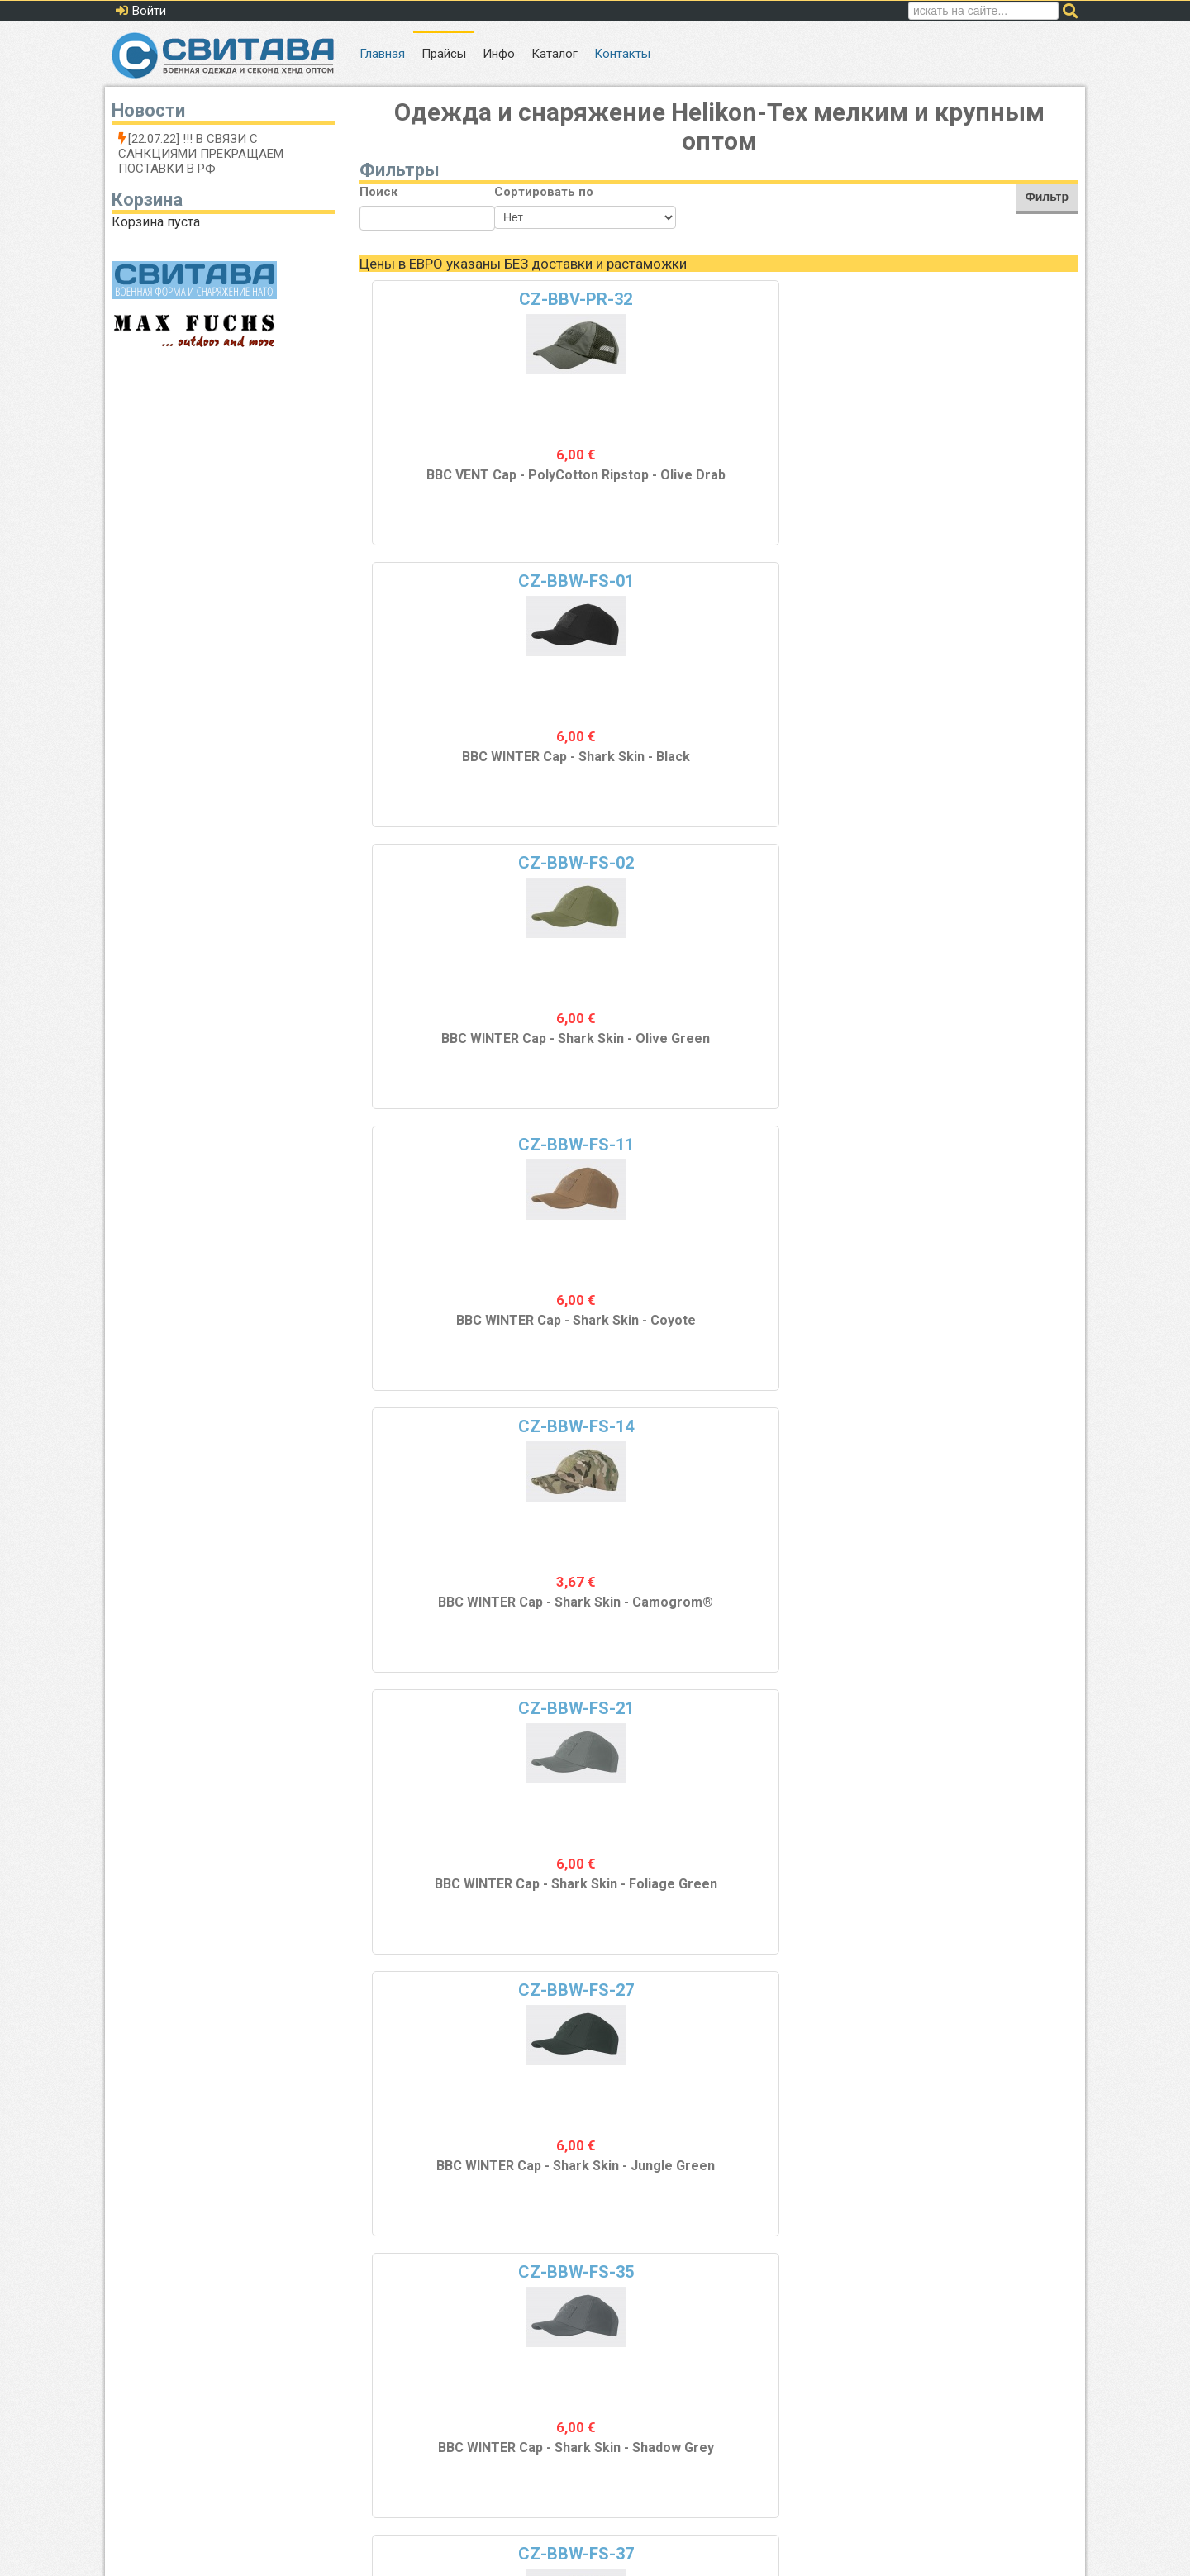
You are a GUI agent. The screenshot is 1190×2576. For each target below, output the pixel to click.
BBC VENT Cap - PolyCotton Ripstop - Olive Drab (449, 490)
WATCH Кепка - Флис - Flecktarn (988, 1894)
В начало (393, 2284)
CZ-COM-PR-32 (449, 1429)
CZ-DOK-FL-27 (449, 1992)
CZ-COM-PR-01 (449, 1147)
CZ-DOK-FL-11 (989, 1429)
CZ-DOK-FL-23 (989, 1711)
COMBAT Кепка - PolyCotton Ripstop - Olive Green (628, 1338)
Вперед (797, 2284)
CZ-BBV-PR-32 (449, 299)
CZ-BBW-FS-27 (809, 581)
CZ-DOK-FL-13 (449, 1711)
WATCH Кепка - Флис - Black (629, 1612)
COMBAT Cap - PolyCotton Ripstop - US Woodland (809, 1338)
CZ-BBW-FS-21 (629, 581)
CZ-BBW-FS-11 (988, 299)
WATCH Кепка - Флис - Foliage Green (809, 1894)
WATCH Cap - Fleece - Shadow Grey (809, 2176)
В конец (860, 2284)
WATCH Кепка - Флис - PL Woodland (809, 1612)
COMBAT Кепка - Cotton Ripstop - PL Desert (989, 1054)
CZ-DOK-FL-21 (809, 1711)
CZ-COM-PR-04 (988, 1147)
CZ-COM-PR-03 (809, 1147)
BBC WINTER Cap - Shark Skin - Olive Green (808, 490)
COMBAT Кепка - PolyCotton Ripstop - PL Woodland (988, 1338)
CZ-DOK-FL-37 (989, 1992)
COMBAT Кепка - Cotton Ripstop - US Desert (809, 1054)
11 (716, 2284)
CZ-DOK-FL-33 (629, 1992)
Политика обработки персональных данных (952, 2451)
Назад (454, 2284)
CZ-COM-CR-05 (809, 863)
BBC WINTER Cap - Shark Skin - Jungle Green (809, 772)
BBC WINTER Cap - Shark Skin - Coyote (988, 482)
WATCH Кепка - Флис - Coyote (988, 1612)
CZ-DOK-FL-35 (809, 1992)
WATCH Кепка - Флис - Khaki (449, 1894)
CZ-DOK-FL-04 (809, 1429)
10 (683, 2284)
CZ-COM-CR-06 (989, 863)
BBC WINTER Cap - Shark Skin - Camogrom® (449, 772)
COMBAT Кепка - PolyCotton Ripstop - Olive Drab (449, 1620)
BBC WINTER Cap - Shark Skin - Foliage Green (629, 772)
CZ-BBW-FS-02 (809, 299)
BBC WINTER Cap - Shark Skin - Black (629, 482)
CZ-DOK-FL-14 (629, 1711)
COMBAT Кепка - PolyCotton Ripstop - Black (449, 1338)
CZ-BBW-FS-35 (988, 581)
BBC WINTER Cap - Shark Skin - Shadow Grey (989, 772)
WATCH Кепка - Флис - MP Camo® (629, 2176)
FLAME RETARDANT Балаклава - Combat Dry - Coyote (629, 1083)
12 (749, 2284)
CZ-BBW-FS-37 (449, 863)
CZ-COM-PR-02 (628, 1147)
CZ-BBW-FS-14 (449, 581)
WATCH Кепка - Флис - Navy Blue (988, 2176)
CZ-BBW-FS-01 (629, 299)
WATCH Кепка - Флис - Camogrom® (629, 1894)
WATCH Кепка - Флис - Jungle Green (449, 2176)
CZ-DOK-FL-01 (629, 1429)
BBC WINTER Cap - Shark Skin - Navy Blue (449, 1046)
